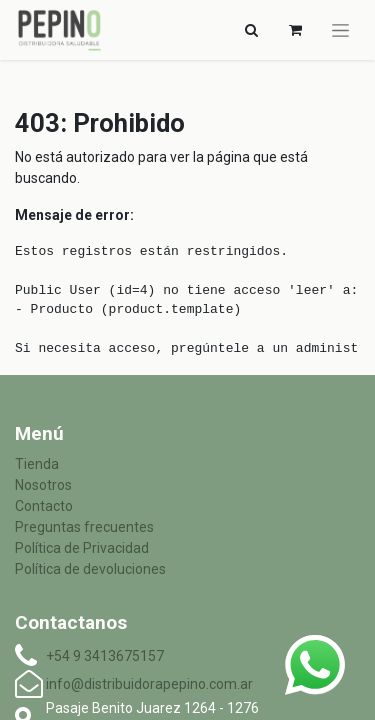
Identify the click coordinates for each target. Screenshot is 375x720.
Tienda (37, 464)
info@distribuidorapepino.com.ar (149, 684)
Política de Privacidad (82, 548)
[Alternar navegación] (251, 30)
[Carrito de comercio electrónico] (295, 30)
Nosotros (43, 485)
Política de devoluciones (90, 569)
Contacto (44, 506)
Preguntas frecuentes (84, 527)
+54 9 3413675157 (105, 656)
